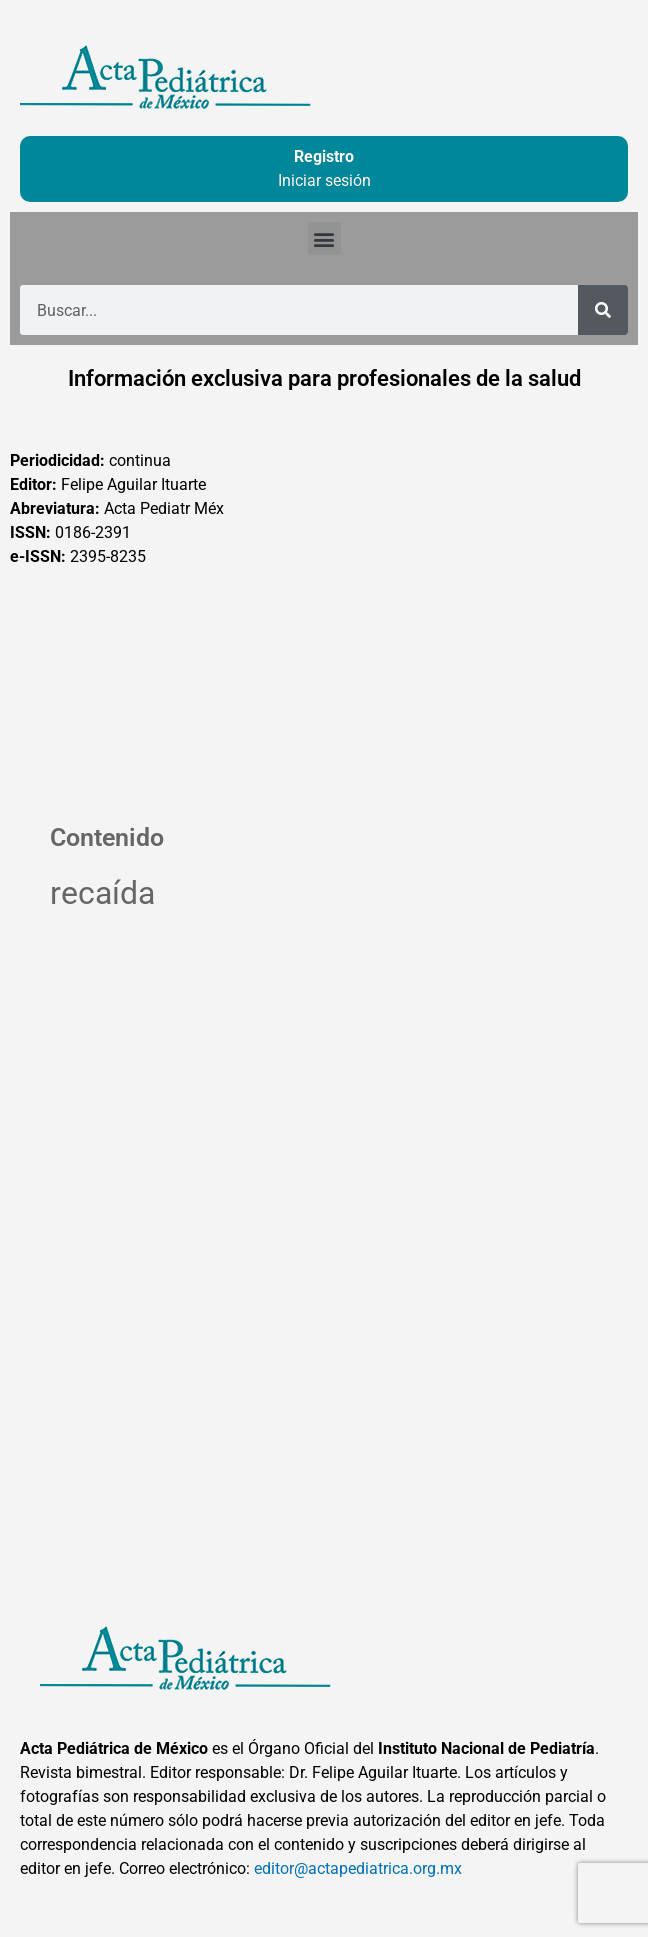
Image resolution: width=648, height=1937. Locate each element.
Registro (324, 156)
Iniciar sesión (324, 180)
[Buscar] (603, 310)
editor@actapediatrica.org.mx (358, 1868)
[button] (324, 238)
